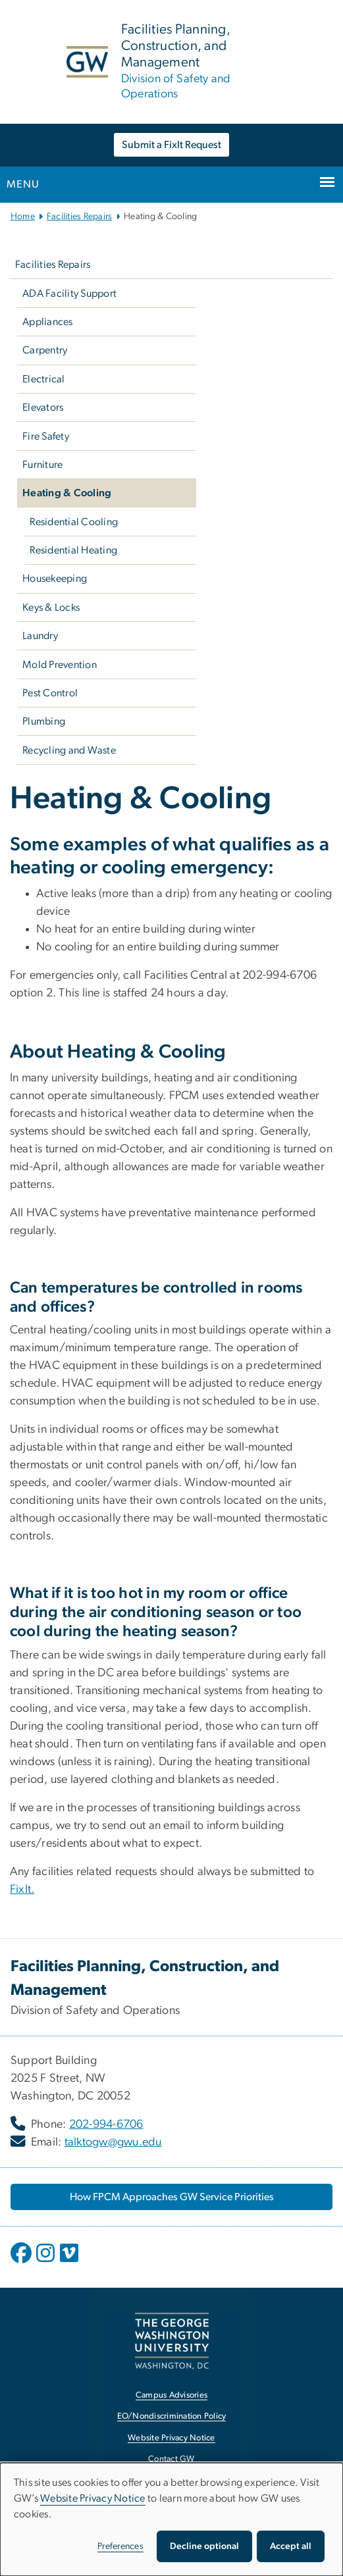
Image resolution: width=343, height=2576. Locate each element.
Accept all (290, 2546)
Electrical (43, 379)
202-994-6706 (106, 2124)
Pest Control (50, 693)
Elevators (42, 407)
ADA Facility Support (69, 293)
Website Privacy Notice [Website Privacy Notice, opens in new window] (171, 2438)
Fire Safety (45, 436)
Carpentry (44, 350)
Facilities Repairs (80, 216)
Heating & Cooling (66, 493)
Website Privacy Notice (92, 2498)
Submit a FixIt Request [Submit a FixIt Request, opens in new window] (171, 145)
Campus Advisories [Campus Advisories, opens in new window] (171, 2395)
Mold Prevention (59, 664)
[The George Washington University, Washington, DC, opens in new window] (172, 2341)
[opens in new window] (22, 2262)
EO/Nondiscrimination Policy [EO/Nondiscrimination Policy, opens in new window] (171, 2416)
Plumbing (43, 721)
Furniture (42, 464)
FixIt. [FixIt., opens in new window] (22, 1889)
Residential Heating (73, 550)
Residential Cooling (74, 522)
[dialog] (171, 2519)
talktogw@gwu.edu (113, 2142)
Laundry (40, 636)
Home (23, 216)
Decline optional (204, 2546)
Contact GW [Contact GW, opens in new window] (171, 2459)
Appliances (47, 322)
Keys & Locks (51, 607)
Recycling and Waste (69, 750)
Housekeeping (54, 578)
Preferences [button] (120, 2546)
